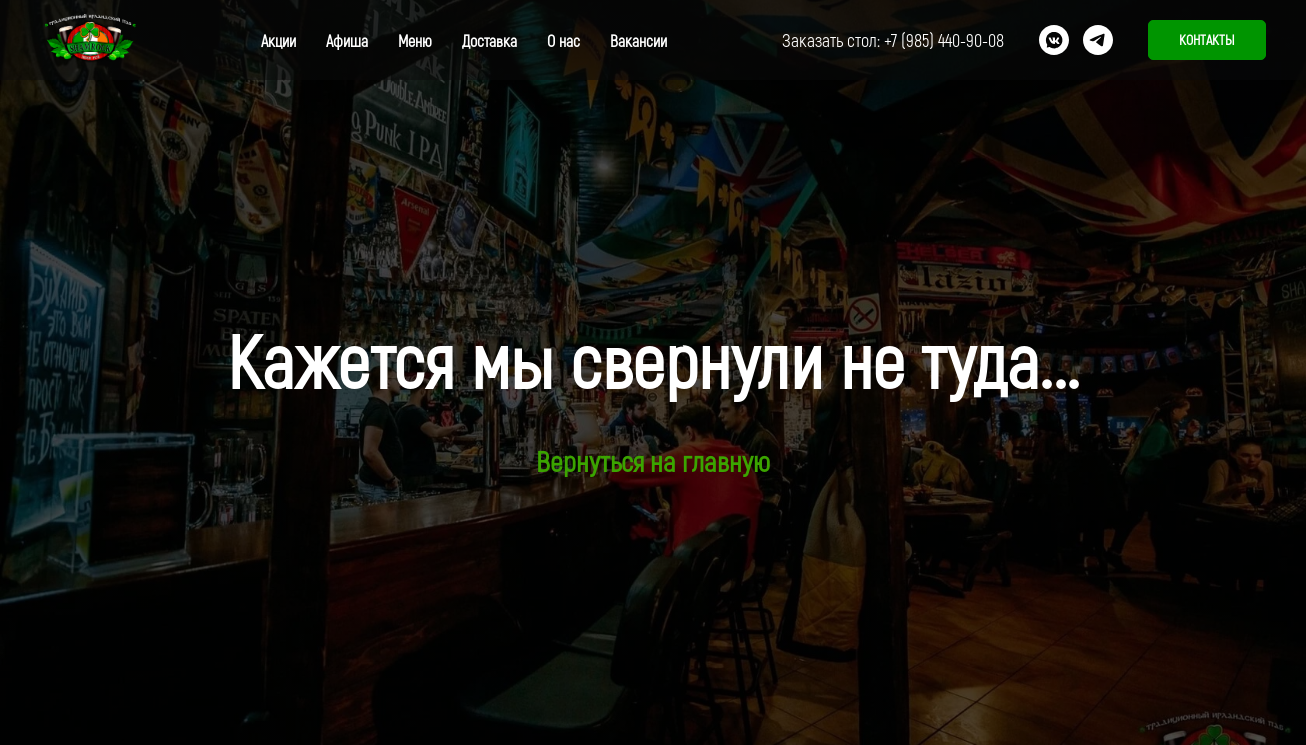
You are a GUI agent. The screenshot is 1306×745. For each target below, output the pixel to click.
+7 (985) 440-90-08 (944, 40)
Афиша (347, 40)
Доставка (489, 40)
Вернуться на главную (653, 461)
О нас (563, 40)
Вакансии (638, 40)
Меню (415, 40)
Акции (278, 40)
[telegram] (1098, 40)
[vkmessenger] (1054, 40)
